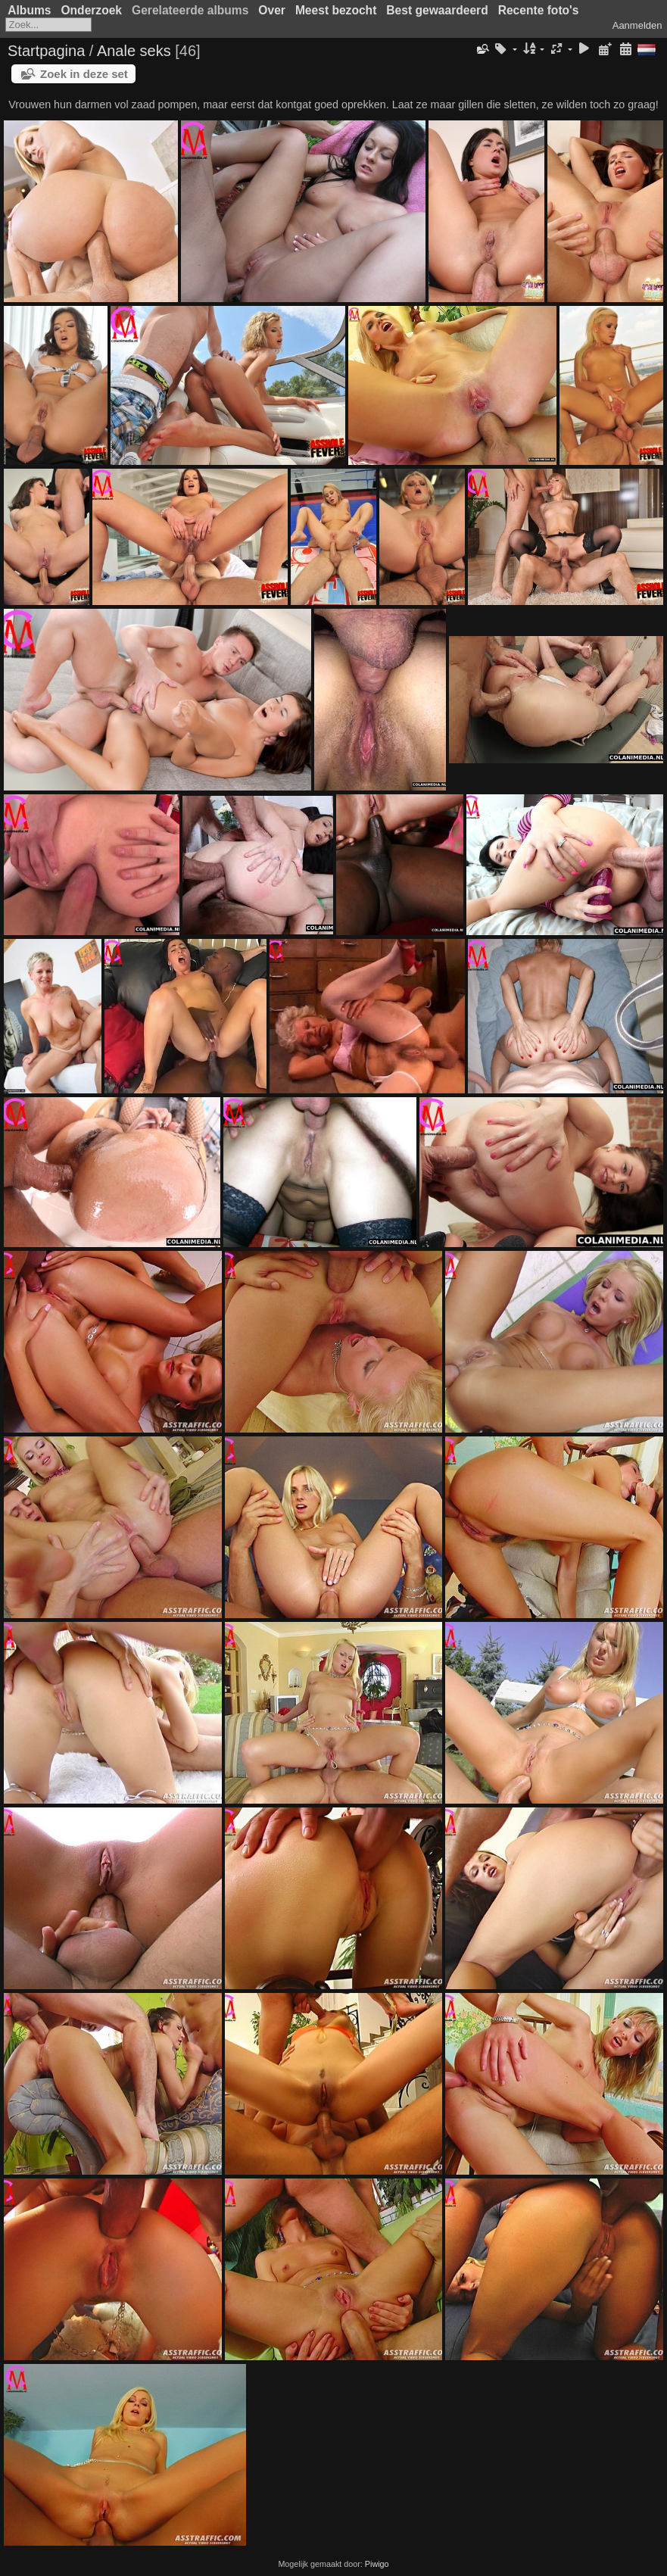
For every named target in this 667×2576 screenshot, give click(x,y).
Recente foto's (538, 10)
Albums (29, 10)
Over (271, 10)
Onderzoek (91, 10)
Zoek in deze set (84, 73)
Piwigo (377, 2563)
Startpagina (46, 50)
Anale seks (134, 50)
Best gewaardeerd (437, 10)
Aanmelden (637, 25)
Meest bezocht (335, 10)
